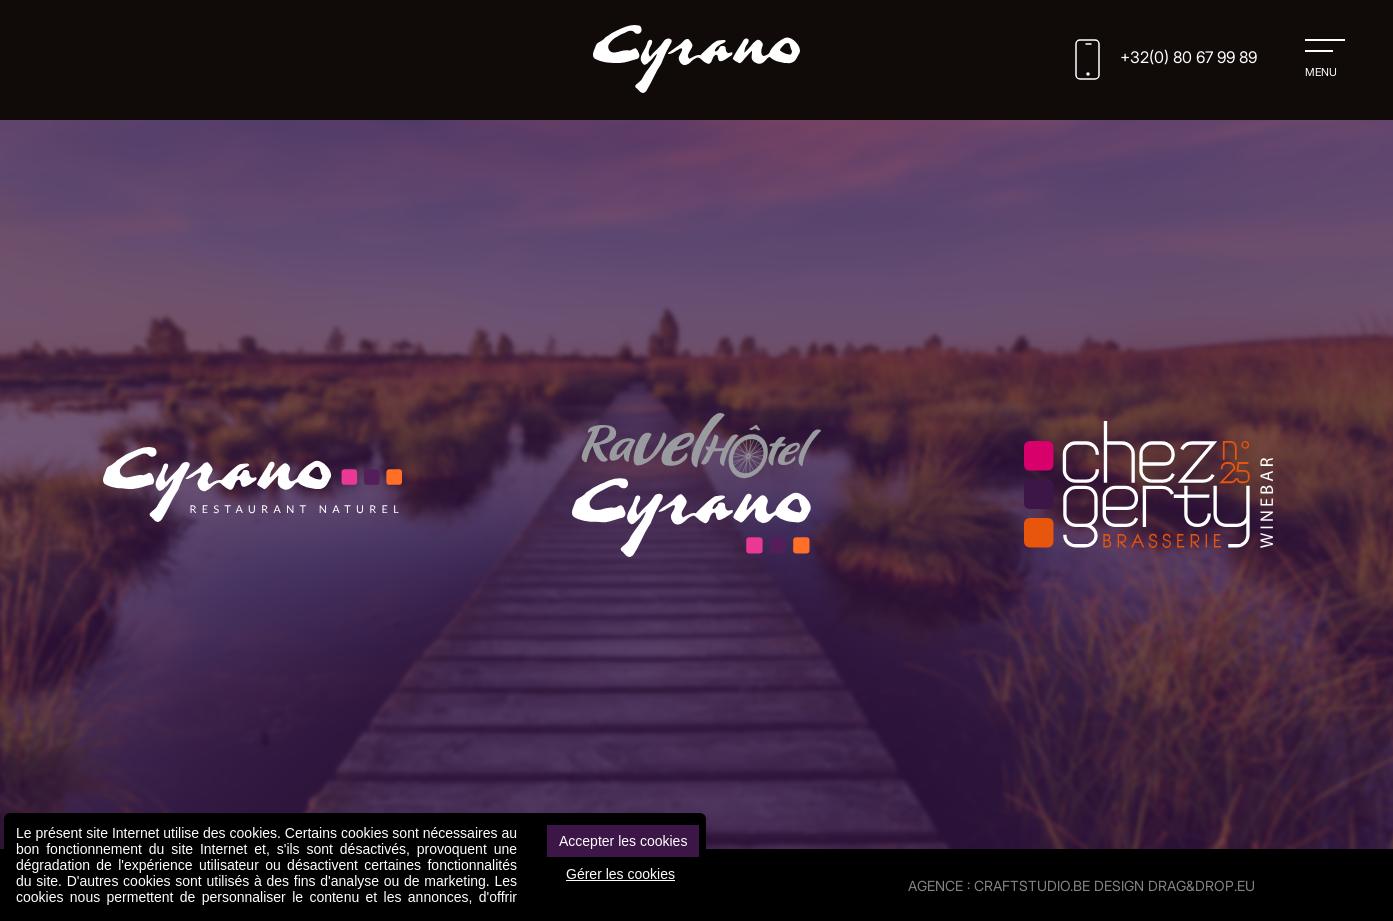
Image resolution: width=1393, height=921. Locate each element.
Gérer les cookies (620, 874)
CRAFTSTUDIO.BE (1032, 885)
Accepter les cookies (623, 841)
